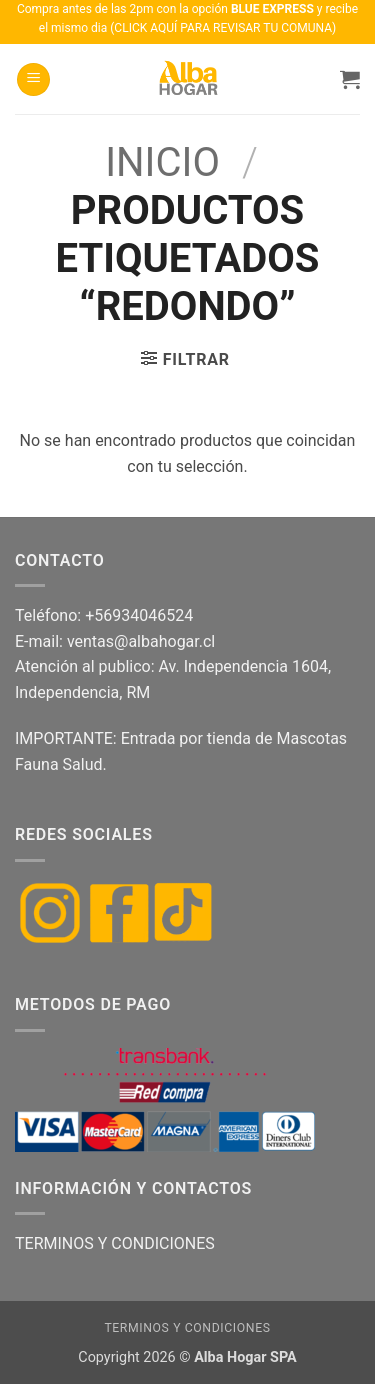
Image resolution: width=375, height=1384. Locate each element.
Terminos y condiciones (187, 1328)
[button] (33, 79)
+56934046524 (139, 615)
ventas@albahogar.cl (141, 641)
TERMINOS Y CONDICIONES (115, 1243)
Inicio (162, 162)
